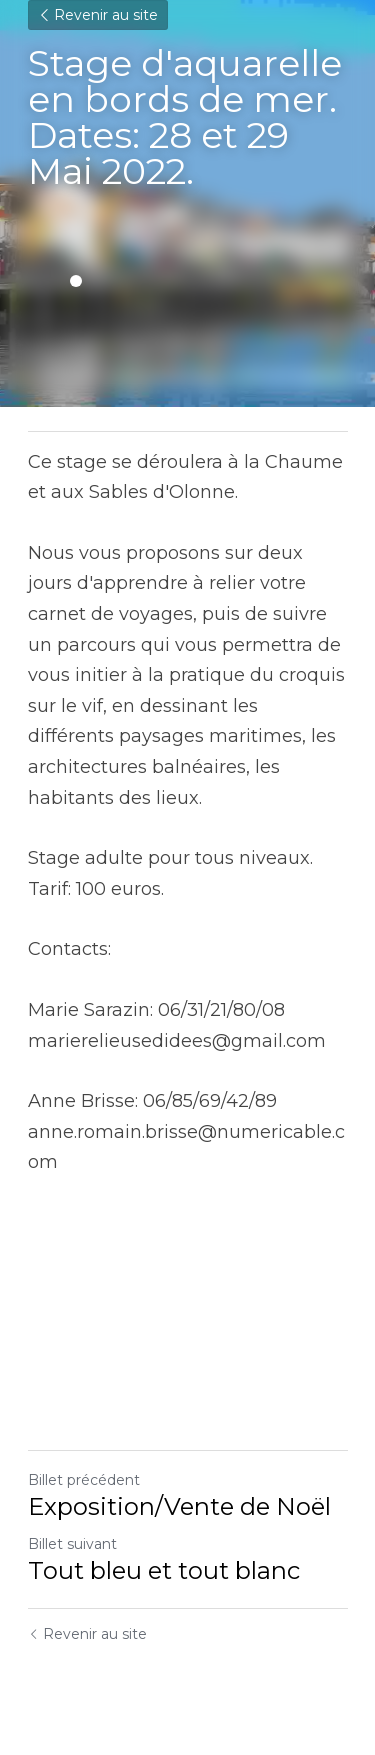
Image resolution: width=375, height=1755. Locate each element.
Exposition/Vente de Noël (179, 1506)
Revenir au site (98, 15)
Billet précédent (84, 1480)
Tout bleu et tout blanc (164, 1570)
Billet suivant (72, 1544)
